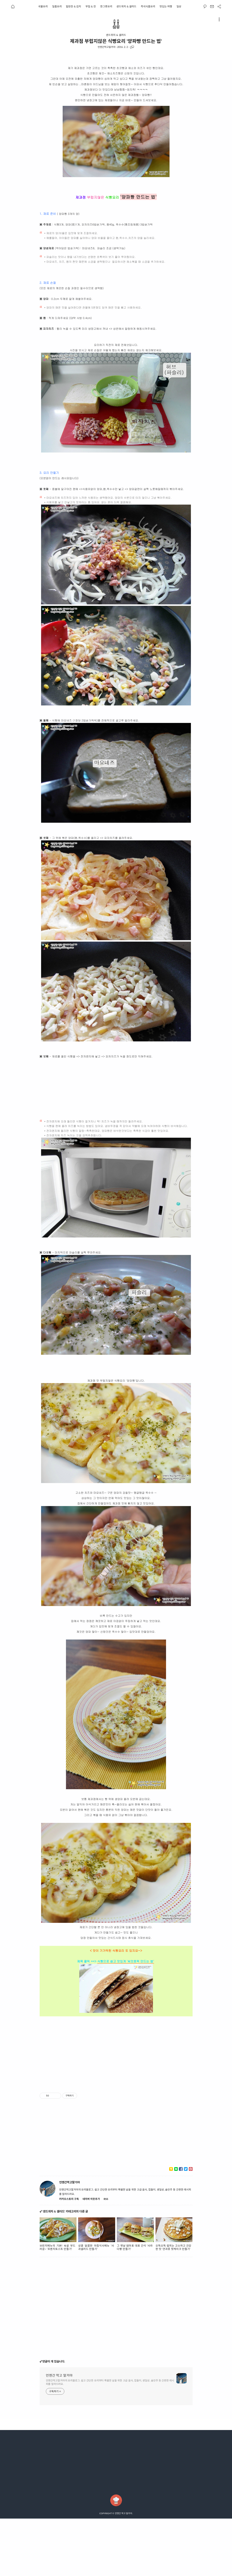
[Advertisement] (77, 91)
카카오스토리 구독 (69, 2256)
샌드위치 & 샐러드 (126, 6)
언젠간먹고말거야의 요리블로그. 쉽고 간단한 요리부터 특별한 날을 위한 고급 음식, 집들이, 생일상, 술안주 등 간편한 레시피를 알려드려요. (110, 2439)
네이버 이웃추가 (91, 2256)
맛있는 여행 (166, 6)
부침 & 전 (91, 6)
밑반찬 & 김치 (73, 6)
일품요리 (57, 6)
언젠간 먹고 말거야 (59, 2433)
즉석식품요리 (148, 6)
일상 (179, 6)
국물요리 (43, 6)
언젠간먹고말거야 (106, 46)
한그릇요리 (106, 6)
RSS (106, 2256)
